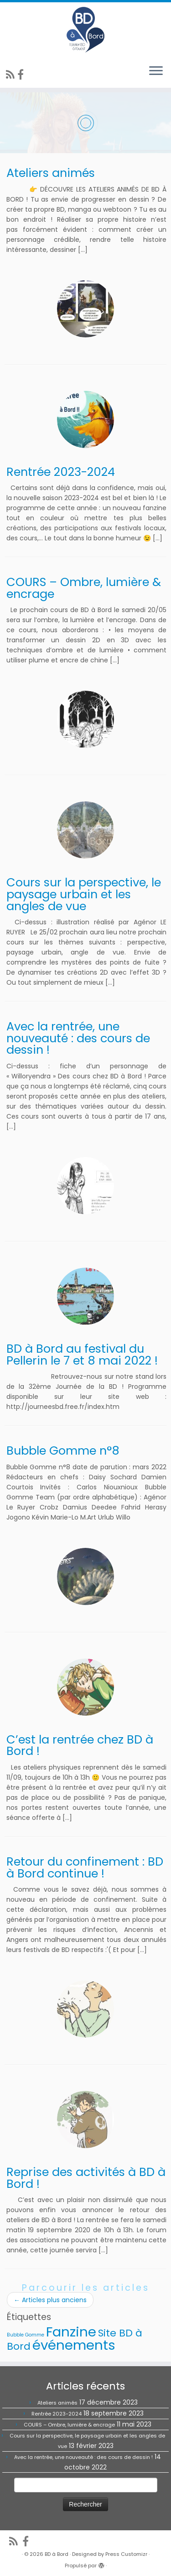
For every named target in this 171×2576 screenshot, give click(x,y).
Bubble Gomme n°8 (62, 1450)
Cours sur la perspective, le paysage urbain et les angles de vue (83, 894)
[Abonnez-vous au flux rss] (11, 74)
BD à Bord (56, 2554)
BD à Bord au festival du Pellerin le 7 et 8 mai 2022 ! (82, 1354)
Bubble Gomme (25, 2334)
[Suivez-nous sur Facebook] (21, 74)
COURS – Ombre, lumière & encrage (83, 588)
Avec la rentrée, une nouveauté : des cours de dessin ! (78, 1038)
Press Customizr (126, 2554)
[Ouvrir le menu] (156, 71)
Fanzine (71, 2331)
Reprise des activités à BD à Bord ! (86, 2178)
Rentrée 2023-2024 (60, 472)
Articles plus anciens (50, 2299)
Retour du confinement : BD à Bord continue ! (84, 1867)
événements (73, 2345)
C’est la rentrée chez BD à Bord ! (79, 1745)
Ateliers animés (50, 173)
